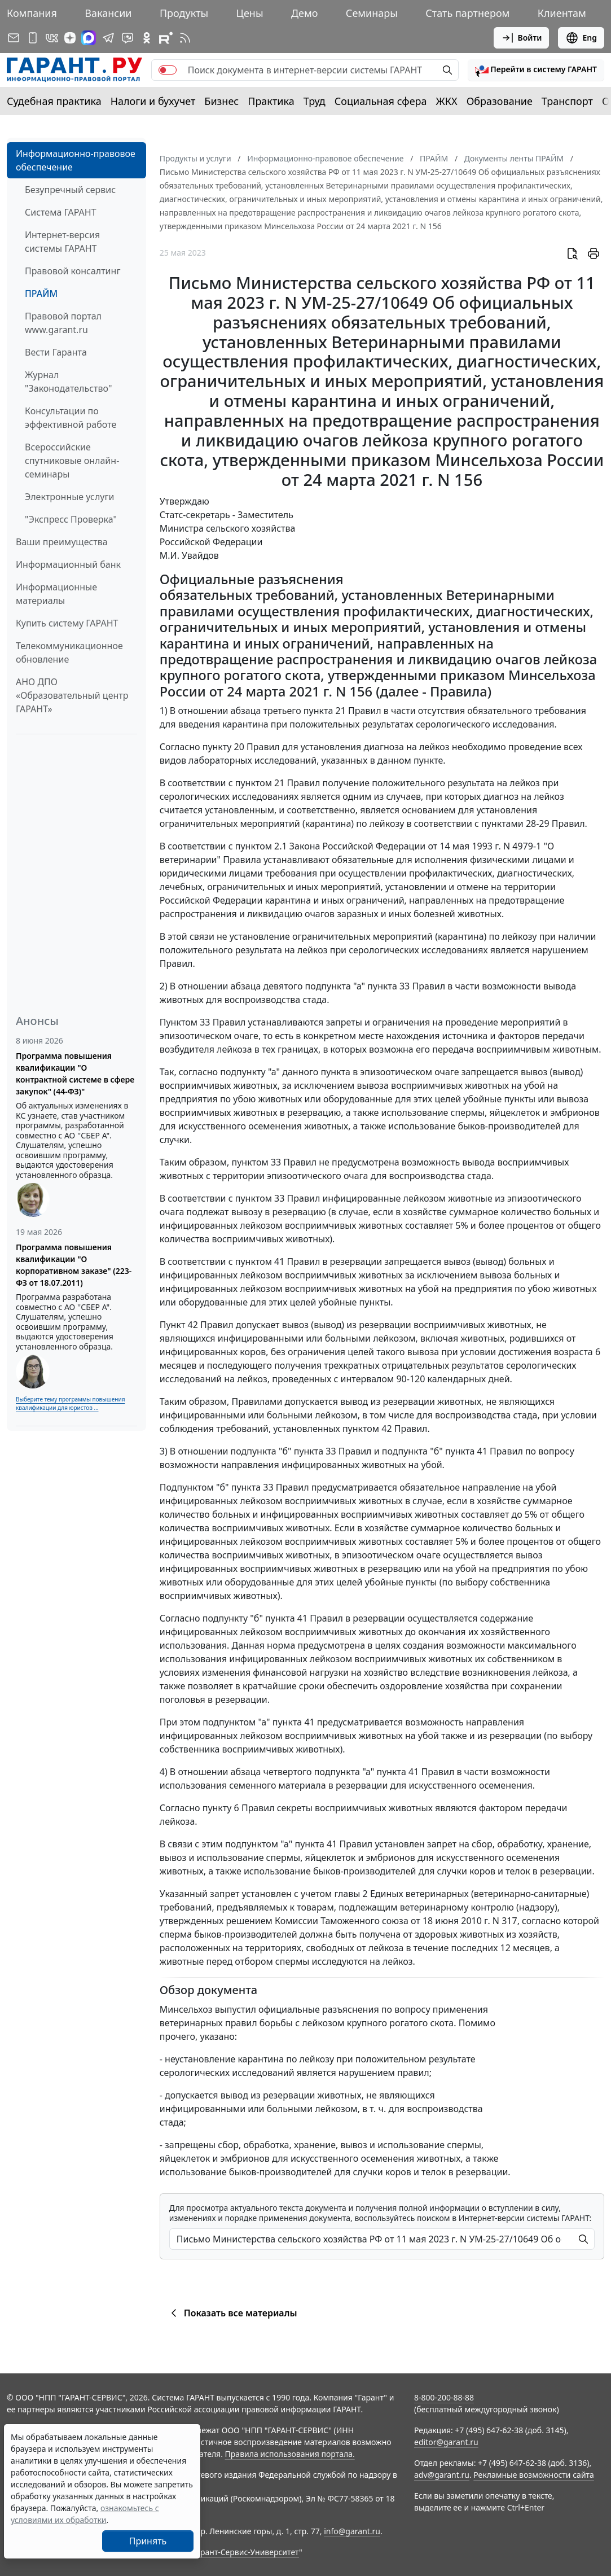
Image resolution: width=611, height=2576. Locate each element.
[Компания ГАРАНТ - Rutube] (166, 38)
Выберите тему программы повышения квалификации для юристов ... (70, 1403)
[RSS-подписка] (185, 38)
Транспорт (567, 101)
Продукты (184, 13)
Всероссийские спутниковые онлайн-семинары (72, 460)
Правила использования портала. (290, 2453)
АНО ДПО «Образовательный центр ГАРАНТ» (72, 695)
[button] (536, 70)
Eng (581, 38)
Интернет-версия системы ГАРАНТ (62, 242)
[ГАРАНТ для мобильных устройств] (32, 38)
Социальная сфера (381, 101)
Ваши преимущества (62, 542)
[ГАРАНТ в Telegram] (108, 38)
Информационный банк (68, 564)
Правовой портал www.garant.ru (63, 323)
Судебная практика (54, 101)
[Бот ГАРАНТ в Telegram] (127, 38)
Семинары (372, 13)
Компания (32, 13)
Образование (500, 101)
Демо (304, 13)
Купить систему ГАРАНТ (67, 623)
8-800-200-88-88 (444, 2397)
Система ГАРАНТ (60, 212)
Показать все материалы (232, 2313)
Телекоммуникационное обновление (69, 652)
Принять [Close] (148, 2541)
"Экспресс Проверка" (71, 519)
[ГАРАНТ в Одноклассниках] (146, 38)
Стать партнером (467, 13)
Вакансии (108, 13)
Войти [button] (521, 38)
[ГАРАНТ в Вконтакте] (52, 38)
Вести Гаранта (56, 352)
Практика (271, 101)
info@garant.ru (352, 2531)
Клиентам (562, 13)
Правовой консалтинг (72, 271)
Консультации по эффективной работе (70, 418)
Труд (315, 101)
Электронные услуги (69, 496)
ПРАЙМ (41, 293)
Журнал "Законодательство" (68, 382)
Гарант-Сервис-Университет (245, 2552)
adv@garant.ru (441, 2474)
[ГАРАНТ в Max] (88, 37)
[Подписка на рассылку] (13, 38)
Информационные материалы (56, 594)
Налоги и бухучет (153, 101)
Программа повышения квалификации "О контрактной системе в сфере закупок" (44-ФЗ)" (75, 1073)
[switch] (168, 70)
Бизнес (221, 101)
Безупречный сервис (70, 189)
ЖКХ (447, 101)
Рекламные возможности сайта (533, 2474)
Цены (249, 13)
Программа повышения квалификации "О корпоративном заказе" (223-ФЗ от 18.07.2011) (73, 1265)
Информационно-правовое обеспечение (75, 160)
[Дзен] (70, 37)
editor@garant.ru (446, 2442)
